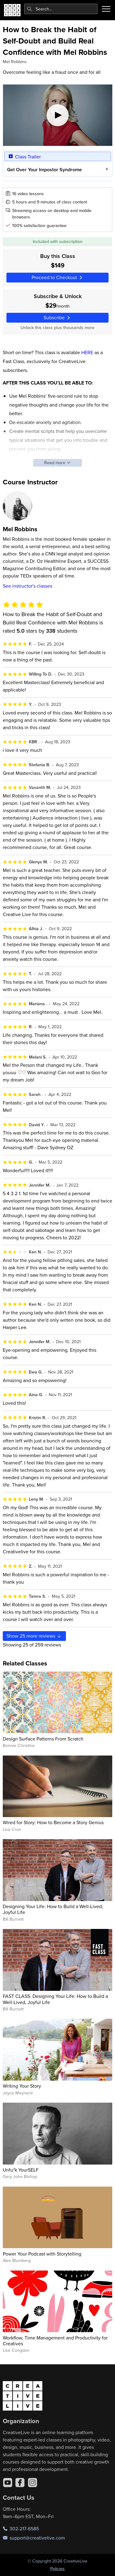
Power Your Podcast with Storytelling (42, 2253)
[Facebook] (20, 2482)
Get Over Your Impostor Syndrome (44, 169)
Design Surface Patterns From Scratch (43, 1738)
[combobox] (61, 9)
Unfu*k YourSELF (21, 2169)
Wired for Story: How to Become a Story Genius (53, 1822)
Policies (57, 2569)
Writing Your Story (22, 2085)
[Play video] (57, 115)
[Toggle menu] (106, 9)
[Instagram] (32, 2482)
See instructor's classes (27, 585)
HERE (87, 352)
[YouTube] (8, 2482)
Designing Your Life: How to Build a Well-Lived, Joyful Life (53, 1909)
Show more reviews (34, 1635)
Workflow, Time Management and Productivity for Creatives (55, 2340)
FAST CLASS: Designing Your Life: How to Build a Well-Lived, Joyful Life (55, 1999)
